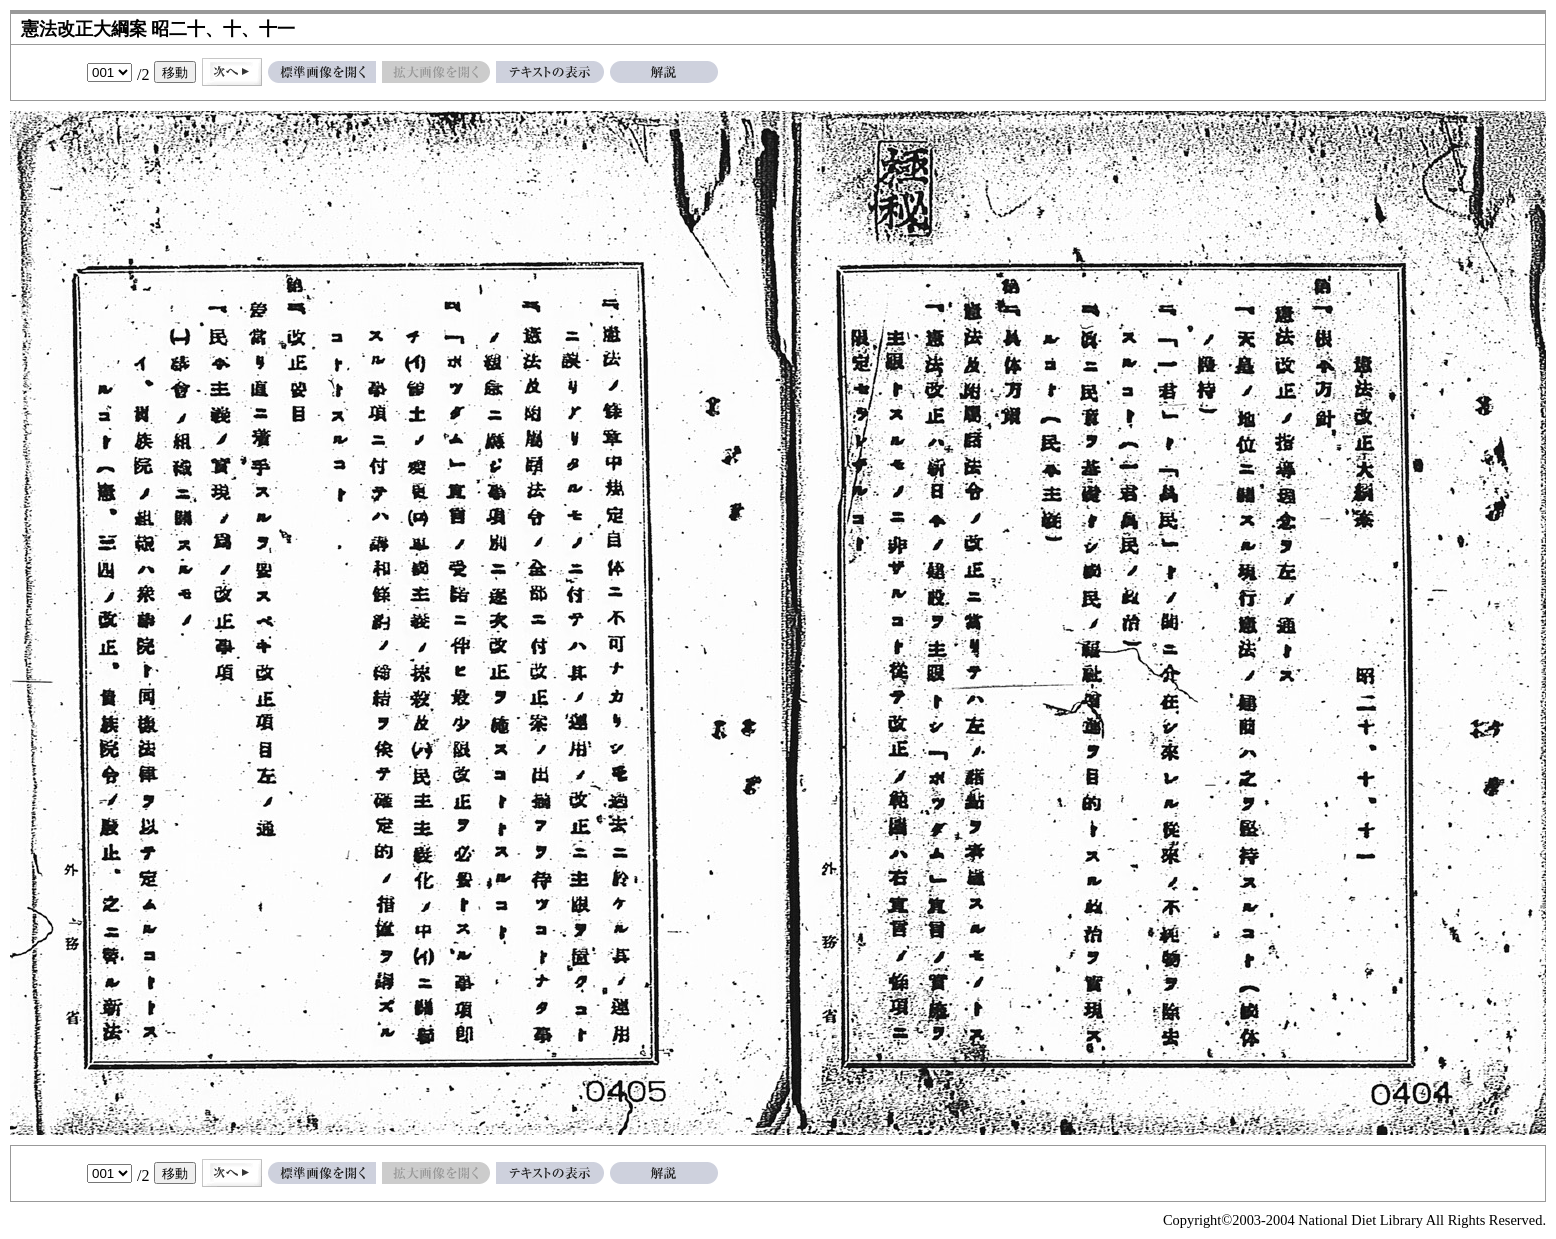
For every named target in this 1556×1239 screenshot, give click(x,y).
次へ (232, 72)
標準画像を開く (322, 72)
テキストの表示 (550, 72)
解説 (664, 72)
